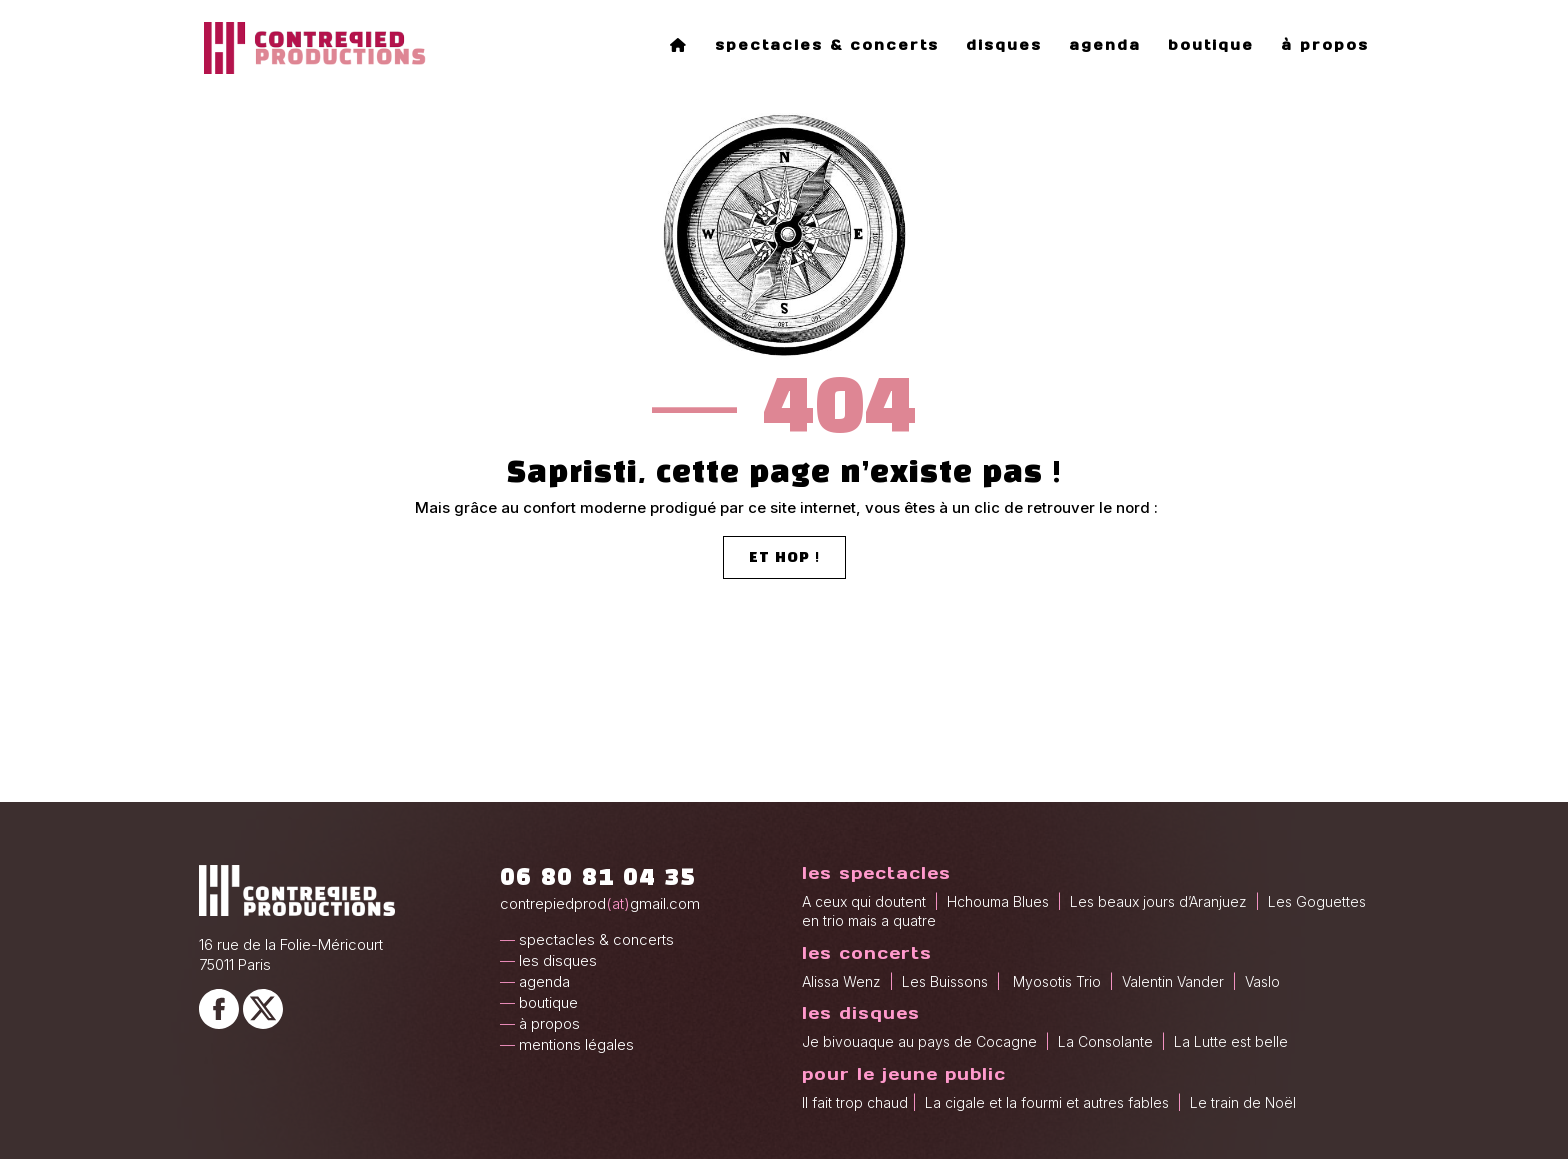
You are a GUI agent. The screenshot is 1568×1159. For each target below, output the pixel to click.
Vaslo (1260, 981)
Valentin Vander (1173, 981)
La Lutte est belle (1231, 1041)
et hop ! (784, 558)
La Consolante (1105, 1041)
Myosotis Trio (1059, 981)
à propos (1325, 46)
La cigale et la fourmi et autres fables (1047, 1102)
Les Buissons (947, 981)
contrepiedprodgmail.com (600, 903)
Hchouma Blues (998, 901)
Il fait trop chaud (855, 1102)
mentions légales (576, 1044)
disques (1004, 46)
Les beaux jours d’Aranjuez (1158, 901)
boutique (1211, 46)
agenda (1105, 46)
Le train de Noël (1243, 1102)
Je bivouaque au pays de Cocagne (919, 1041)
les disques (558, 960)
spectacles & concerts (827, 46)
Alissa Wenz (841, 981)
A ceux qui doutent (864, 901)
